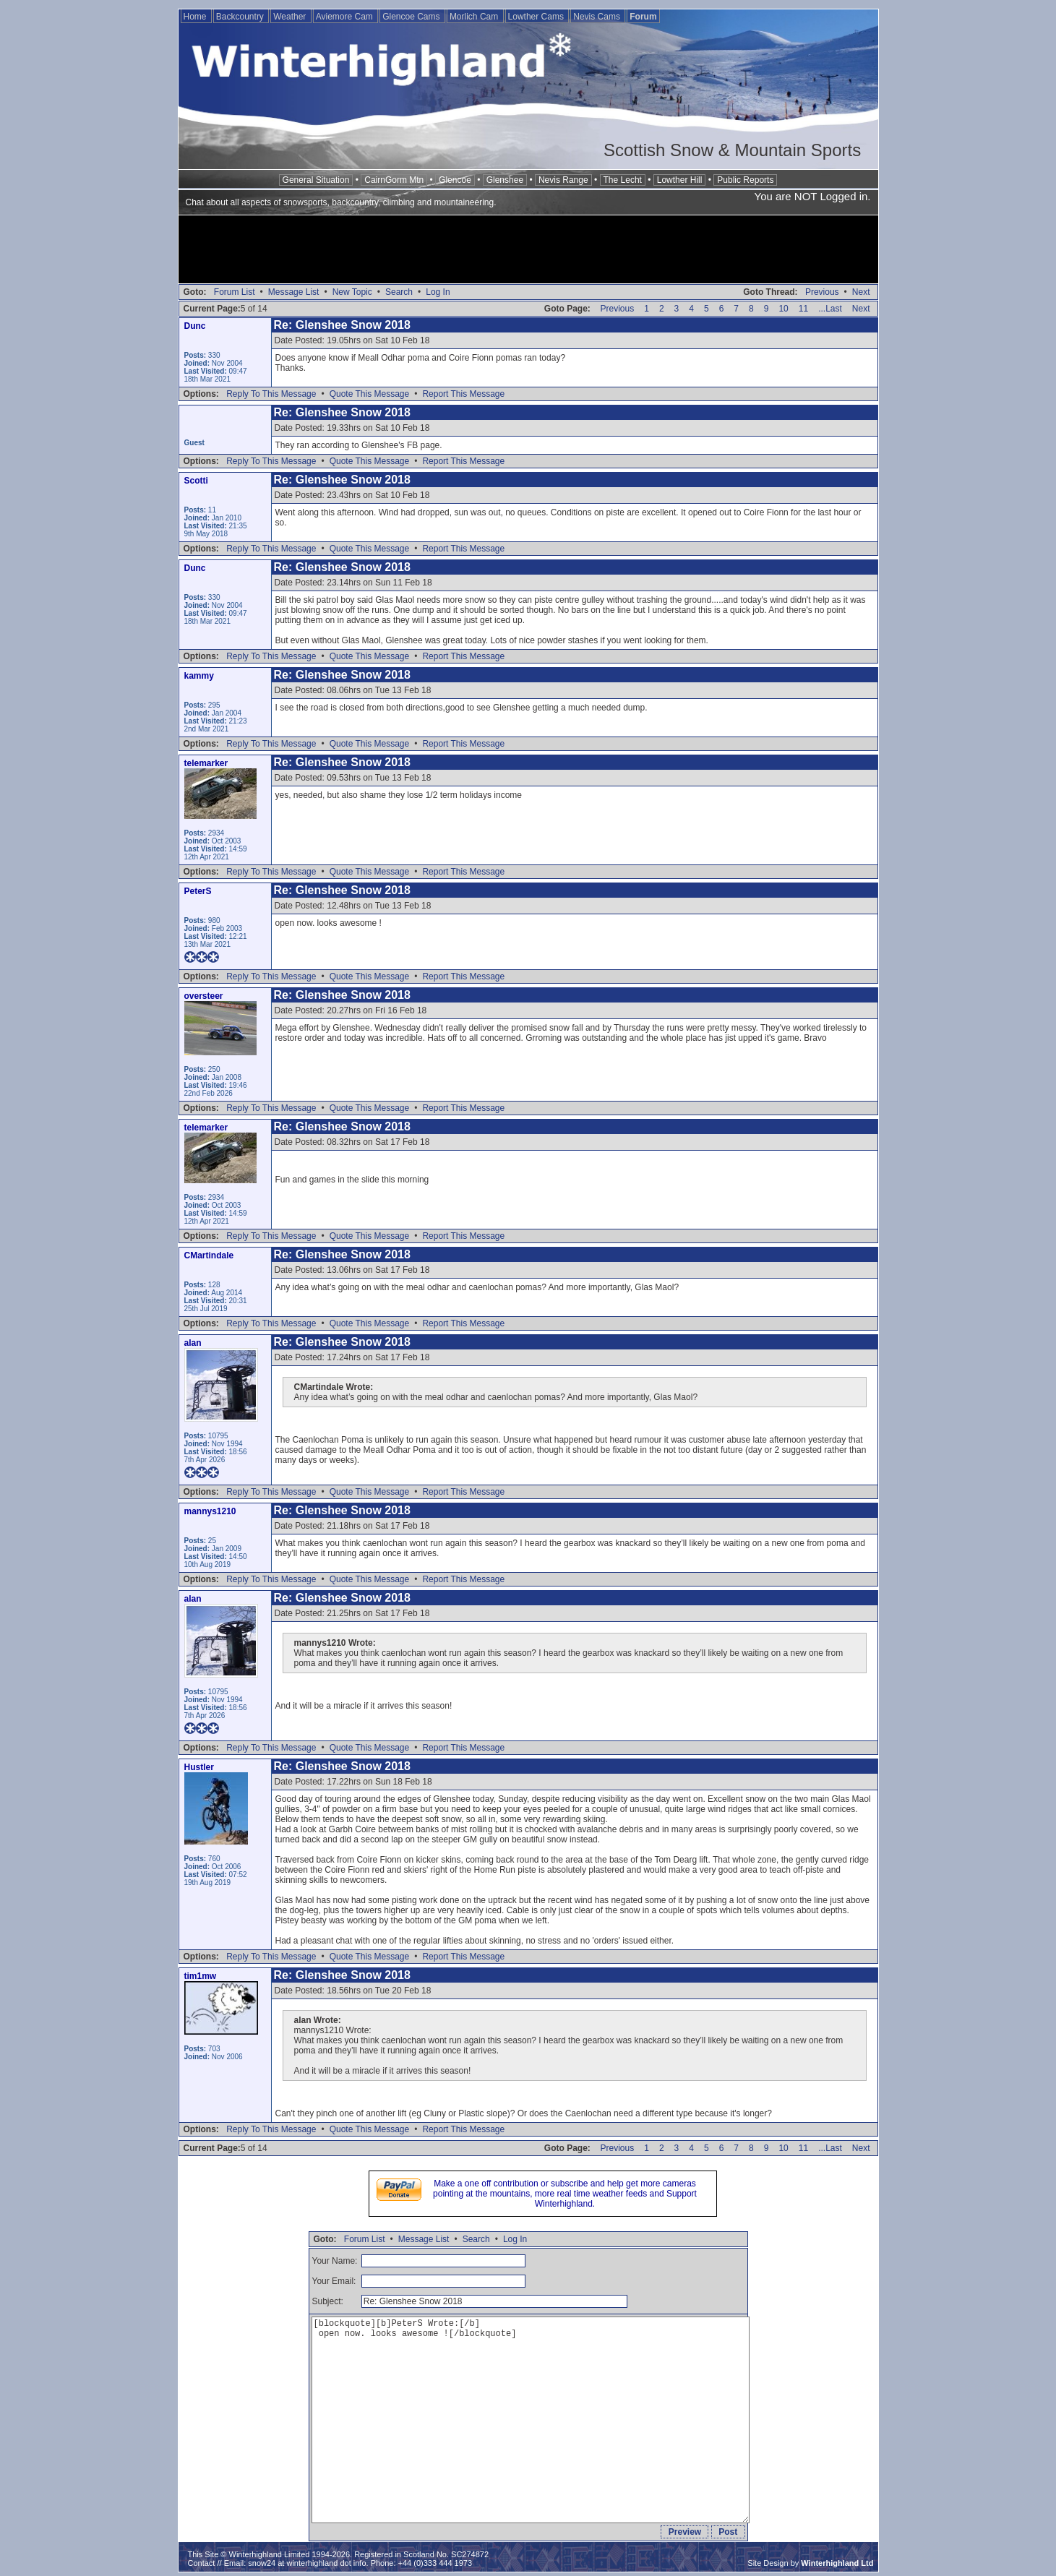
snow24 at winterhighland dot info (307, 2563)
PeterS (198, 891)
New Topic (352, 292)
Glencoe (455, 180)
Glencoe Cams (412, 17)
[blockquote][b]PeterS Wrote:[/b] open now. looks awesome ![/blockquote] (531, 2420)
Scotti (196, 481)
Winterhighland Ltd (837, 2563)
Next (861, 292)
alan (193, 1343)
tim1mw (200, 1976)
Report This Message (463, 394)
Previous (822, 292)
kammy (199, 676)
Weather (290, 17)
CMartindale (209, 1255)
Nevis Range (563, 180)
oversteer (203, 996)
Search (399, 292)
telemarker (206, 763)
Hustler (199, 1767)
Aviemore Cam (345, 17)
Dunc (195, 326)
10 (783, 309)
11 (803, 309)
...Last (830, 309)
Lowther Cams (537, 17)
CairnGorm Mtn (394, 180)
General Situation (316, 180)
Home (196, 17)
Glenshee (504, 180)
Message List (293, 292)
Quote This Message (370, 394)
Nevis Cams (597, 17)
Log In (438, 292)
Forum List (234, 292)
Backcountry (241, 17)
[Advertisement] (528, 250)
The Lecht (623, 180)
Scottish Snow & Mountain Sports (732, 150)
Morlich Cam (475, 17)
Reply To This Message (271, 394)
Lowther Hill (680, 180)
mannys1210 (210, 1511)
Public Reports (745, 180)
